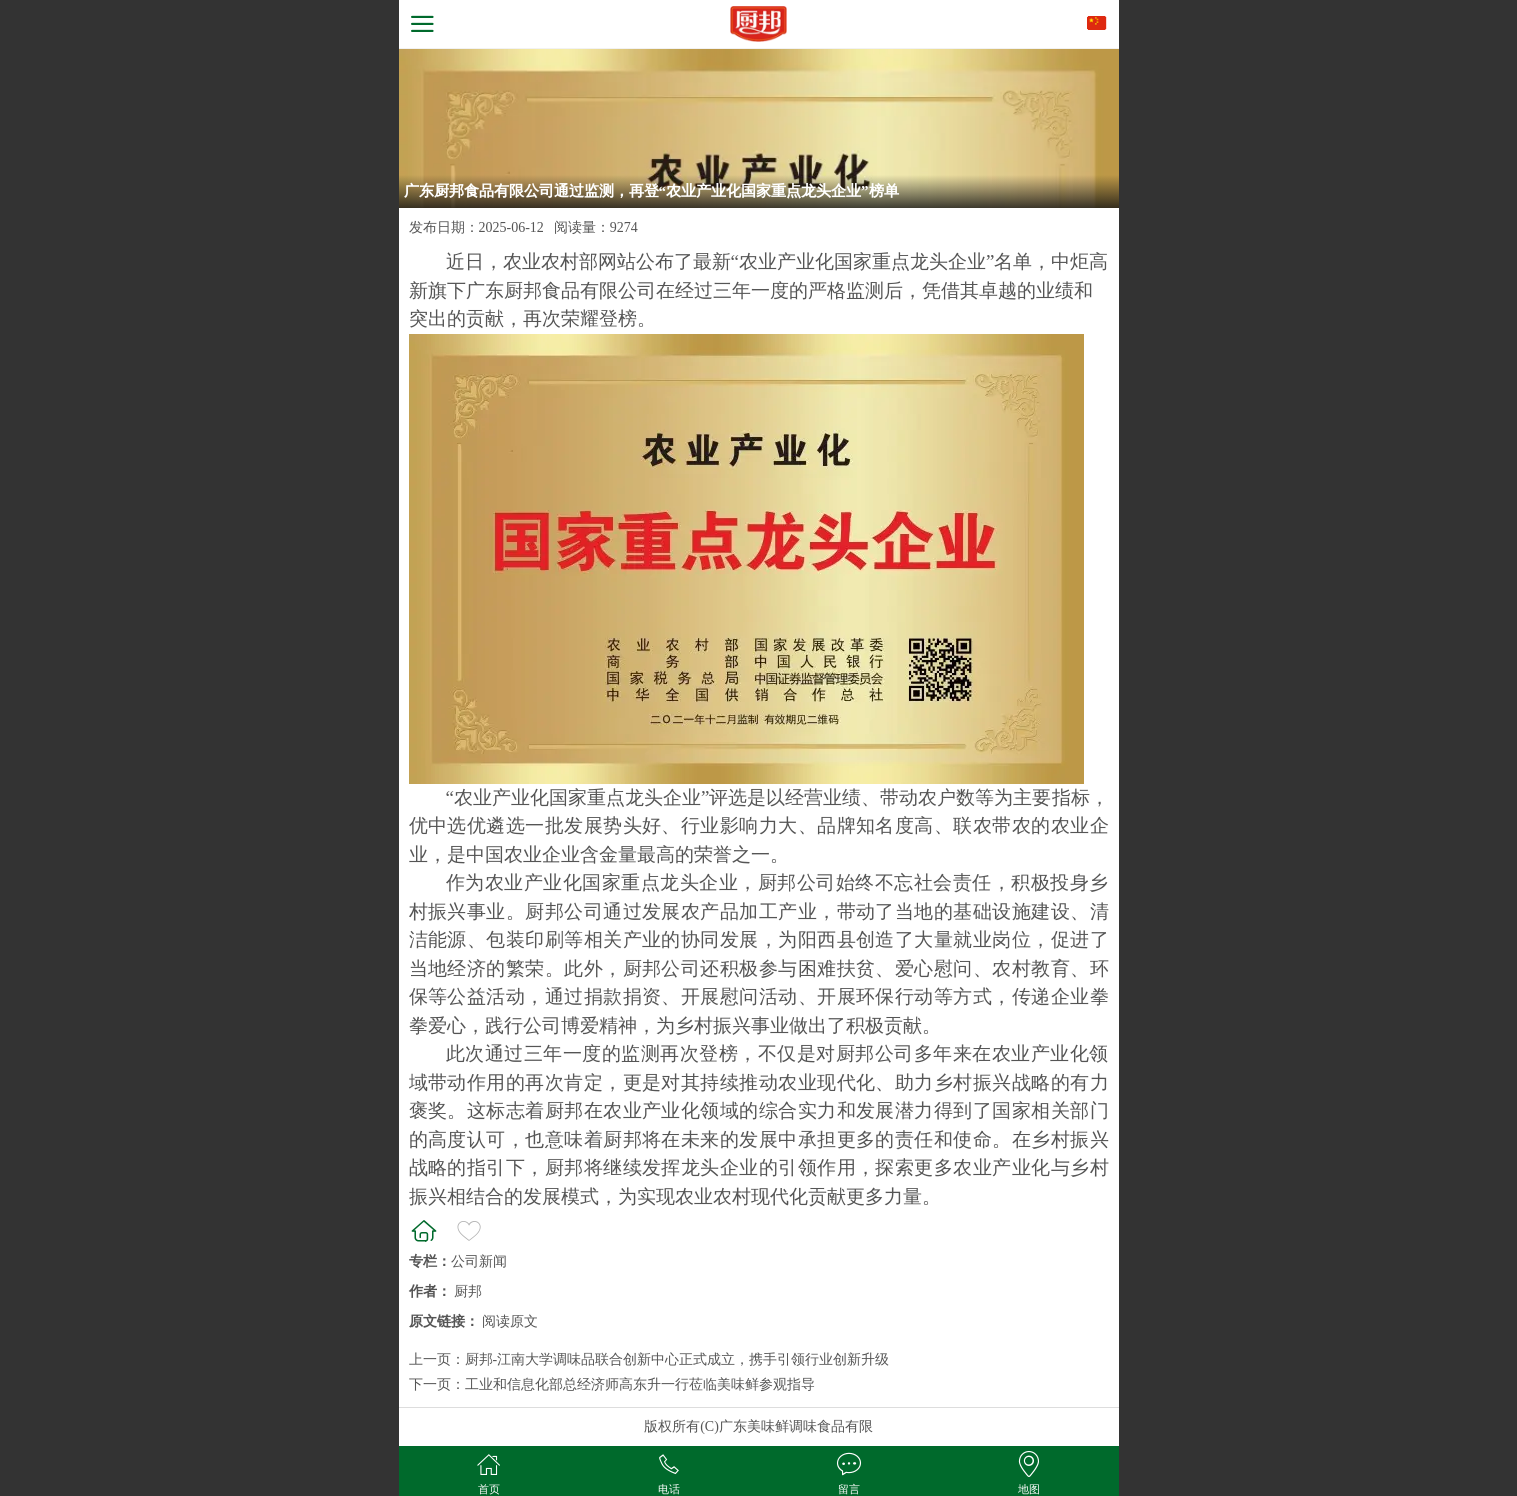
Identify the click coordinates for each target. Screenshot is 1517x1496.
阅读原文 (510, 1321)
